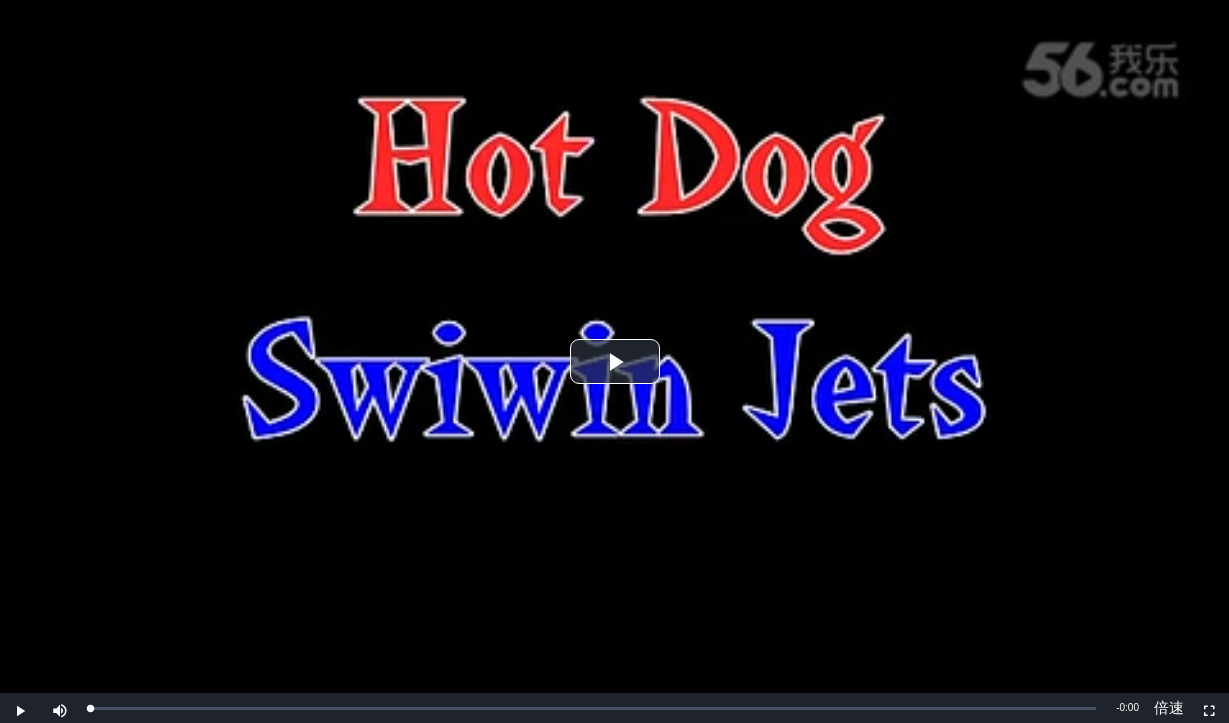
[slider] (593, 708)
